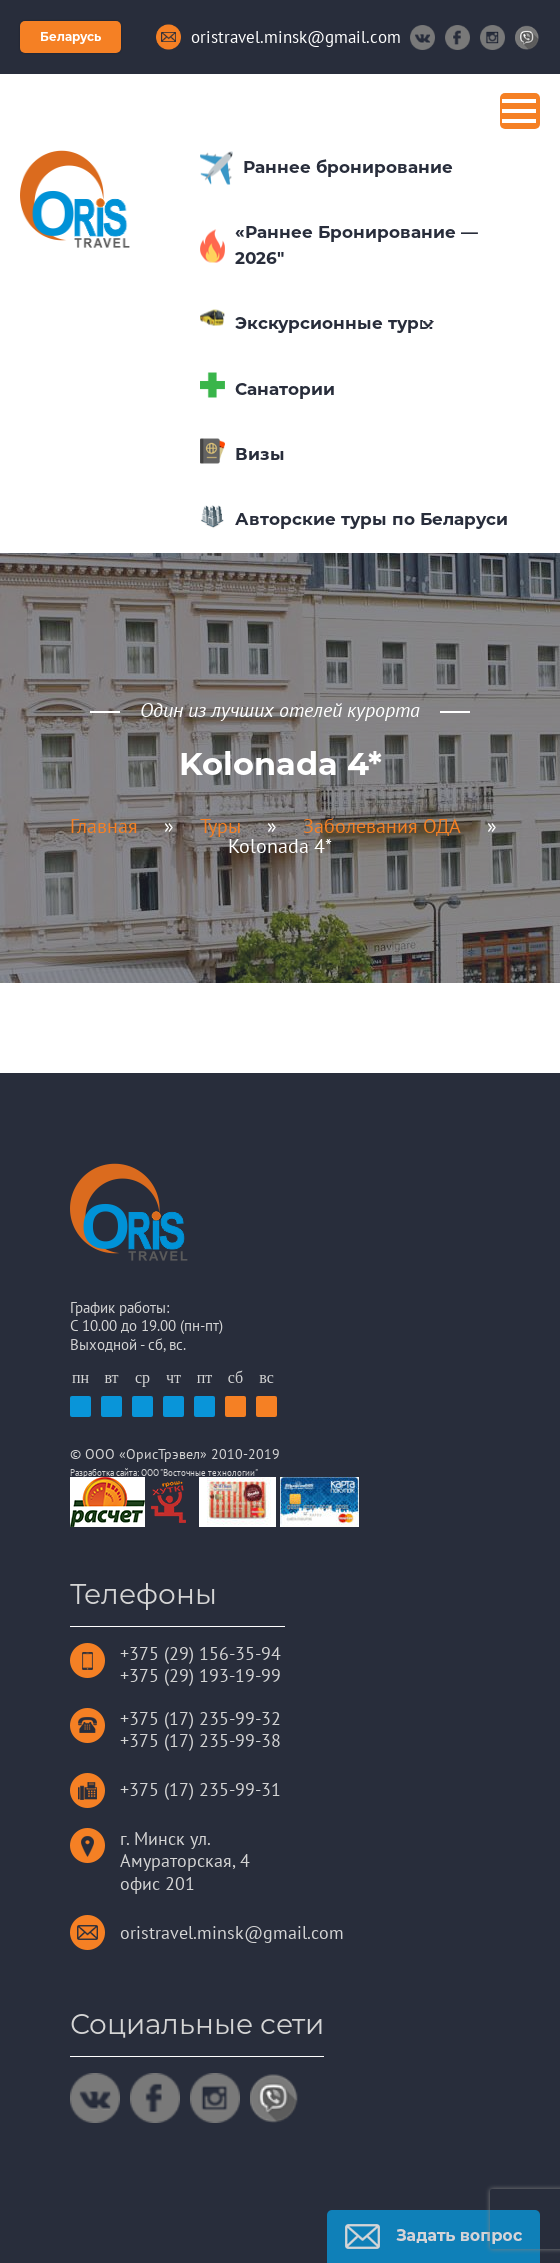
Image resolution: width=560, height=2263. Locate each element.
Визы (260, 454)
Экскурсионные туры (334, 323)
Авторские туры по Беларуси (371, 519)
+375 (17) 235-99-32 (200, 1718)
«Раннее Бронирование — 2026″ (356, 244)
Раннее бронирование (348, 167)
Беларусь (70, 36)
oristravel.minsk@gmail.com (232, 1932)
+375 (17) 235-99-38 (200, 1740)
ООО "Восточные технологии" (199, 1472)
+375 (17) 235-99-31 (200, 1789)
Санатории (285, 389)
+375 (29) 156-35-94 (200, 1653)
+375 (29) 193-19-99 (200, 1675)
